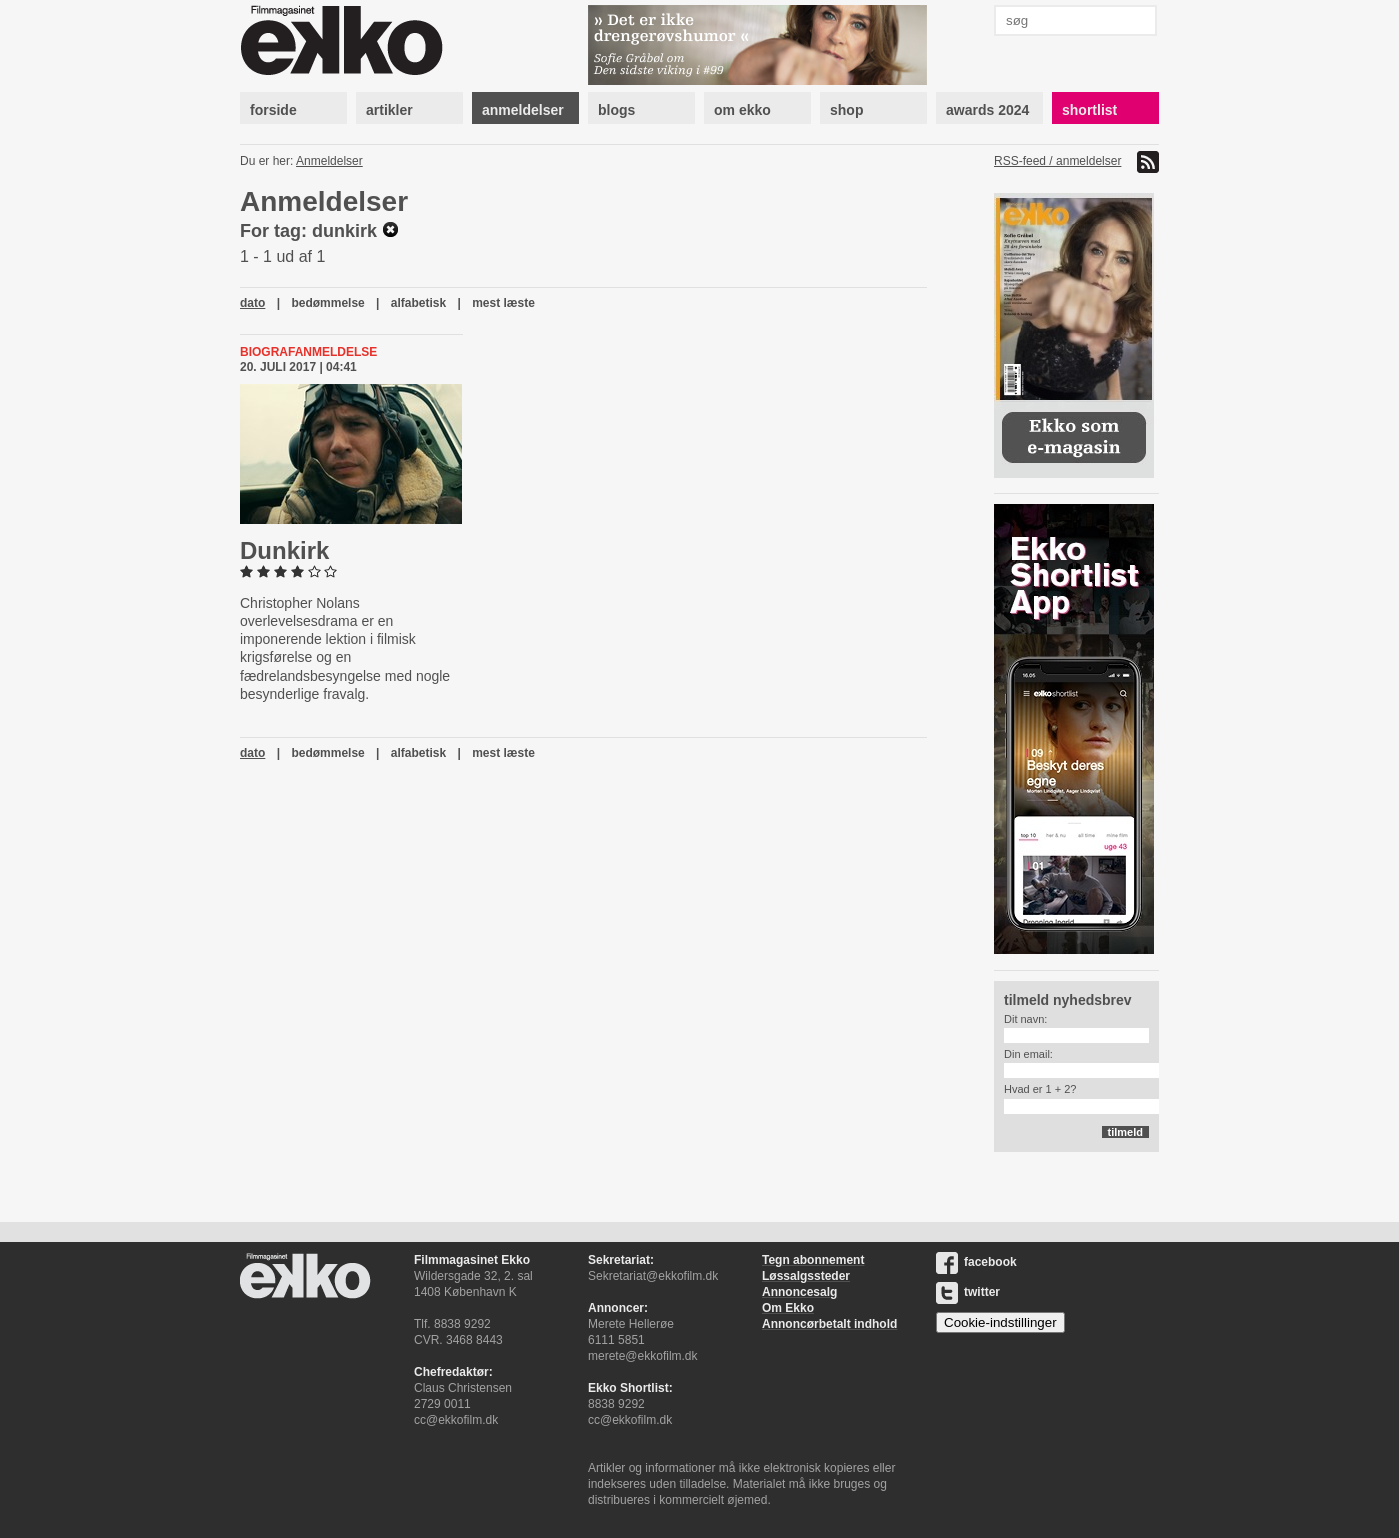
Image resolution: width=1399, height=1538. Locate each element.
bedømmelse (327, 303)
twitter (968, 1292)
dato (252, 303)
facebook (976, 1262)
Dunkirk (284, 550)
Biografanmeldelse (308, 352)
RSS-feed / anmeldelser (1057, 161)
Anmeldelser (329, 161)
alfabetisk (418, 303)
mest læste (503, 303)
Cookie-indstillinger (1000, 1322)
